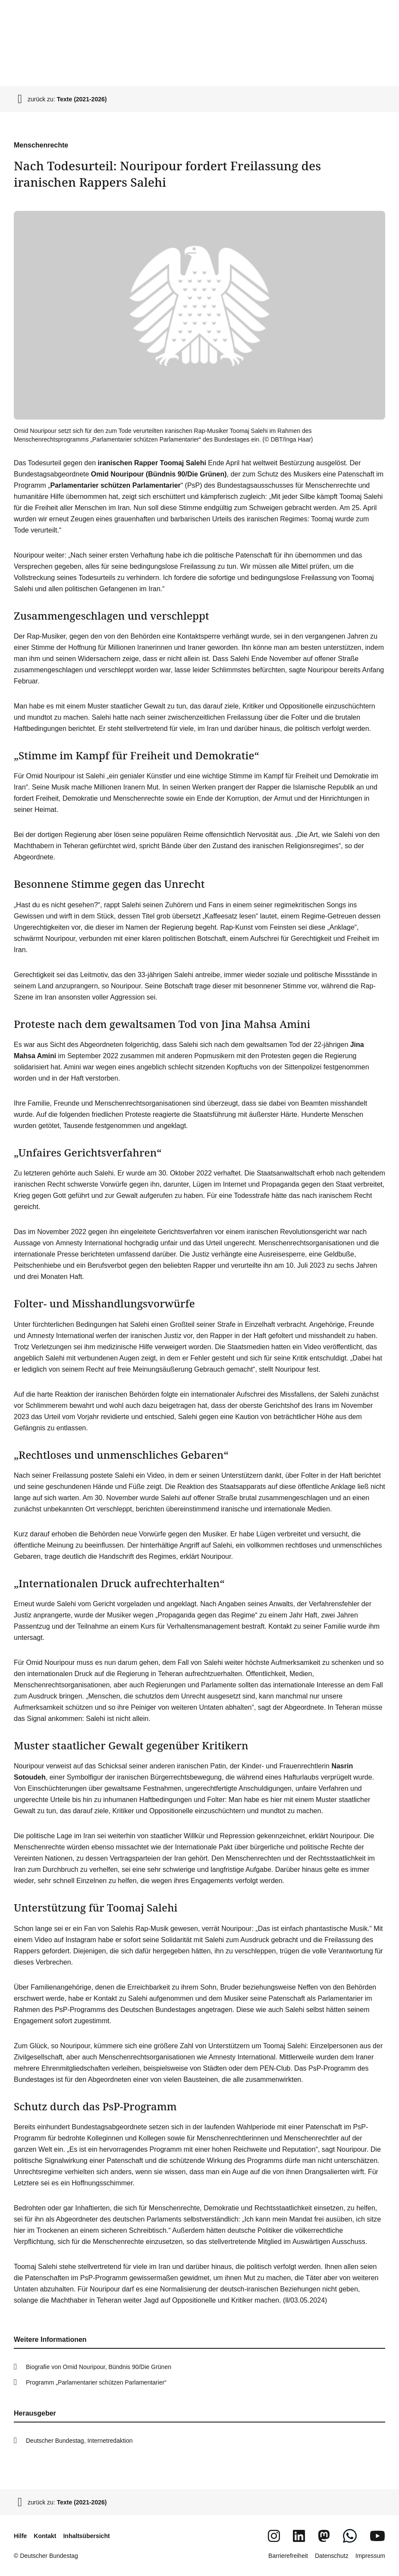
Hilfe (20, 2535)
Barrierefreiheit (288, 2555)
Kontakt (45, 2535)
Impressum (370, 2555)
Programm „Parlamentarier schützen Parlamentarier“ (96, 2382)
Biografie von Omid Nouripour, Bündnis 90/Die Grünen (98, 2366)
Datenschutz (332, 2555)
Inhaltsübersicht (86, 2535)
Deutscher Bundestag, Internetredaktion (79, 2440)
